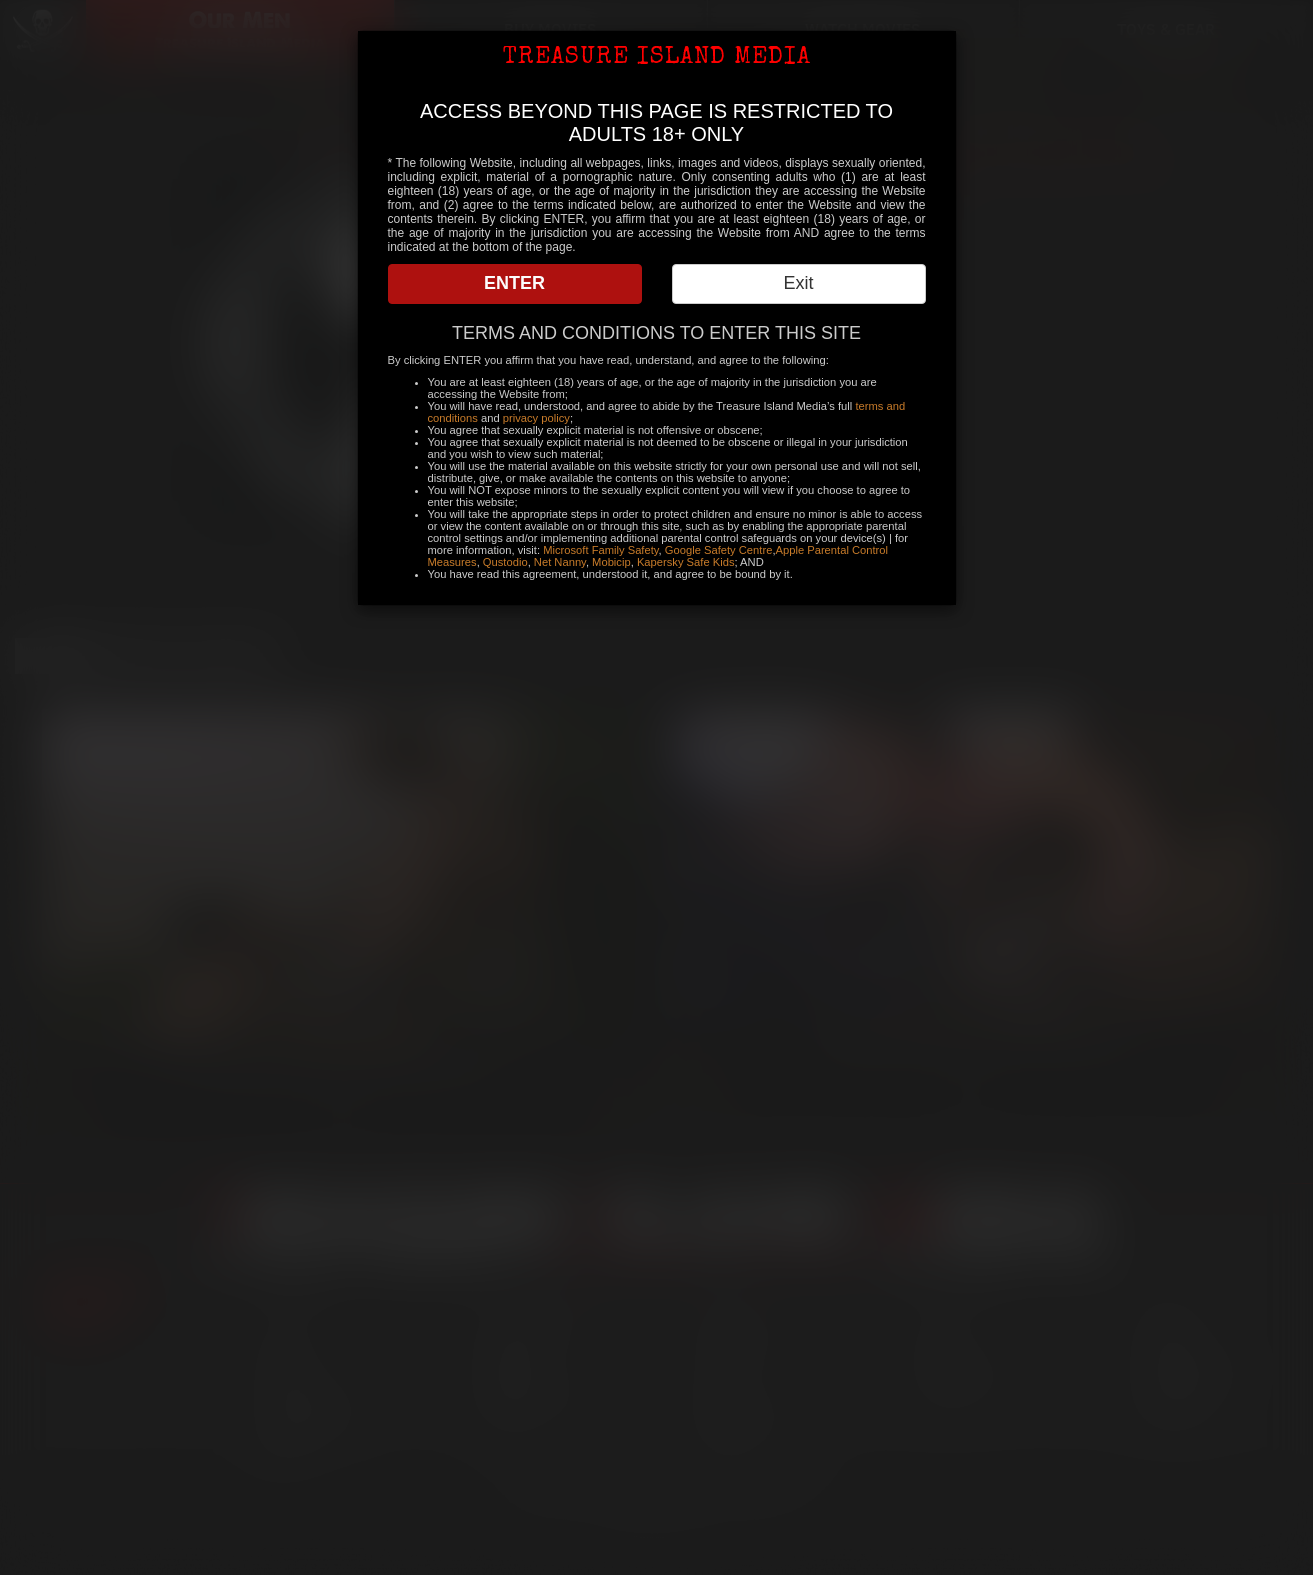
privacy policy (536, 418)
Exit (798, 283)
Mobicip (611, 562)
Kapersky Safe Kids (686, 562)
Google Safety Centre (719, 550)
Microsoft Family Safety (600, 550)
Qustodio (505, 562)
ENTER (514, 283)
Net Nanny (560, 562)
